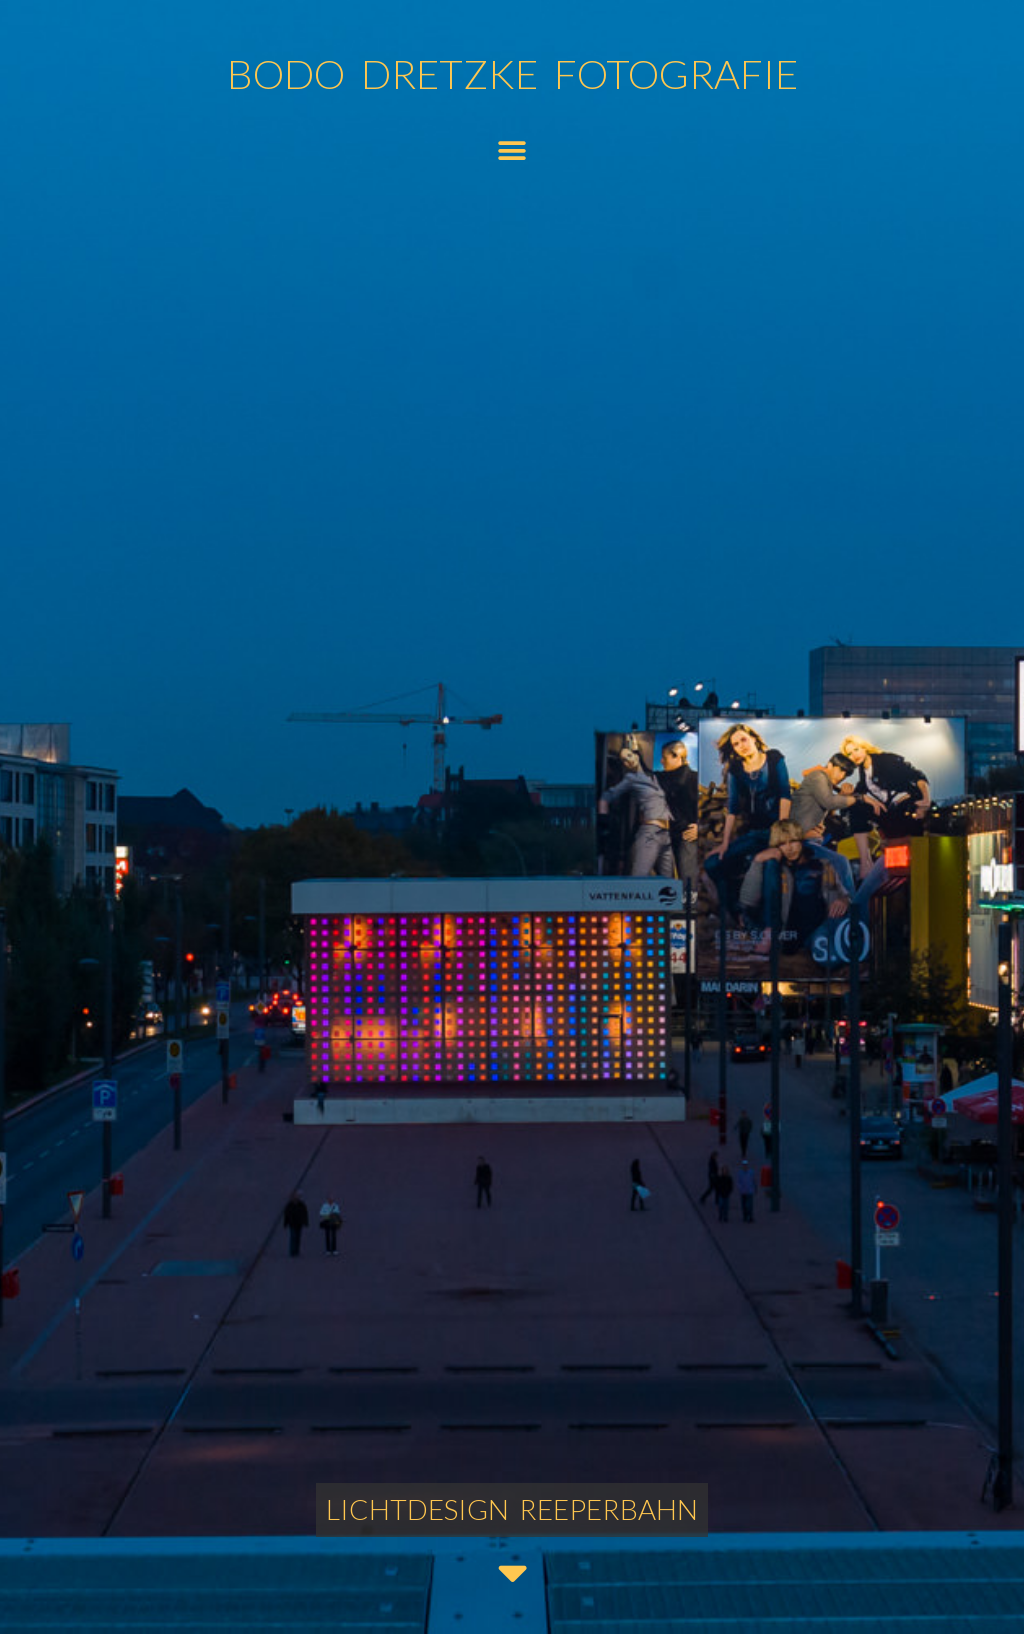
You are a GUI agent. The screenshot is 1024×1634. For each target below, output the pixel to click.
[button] (511, 150)
